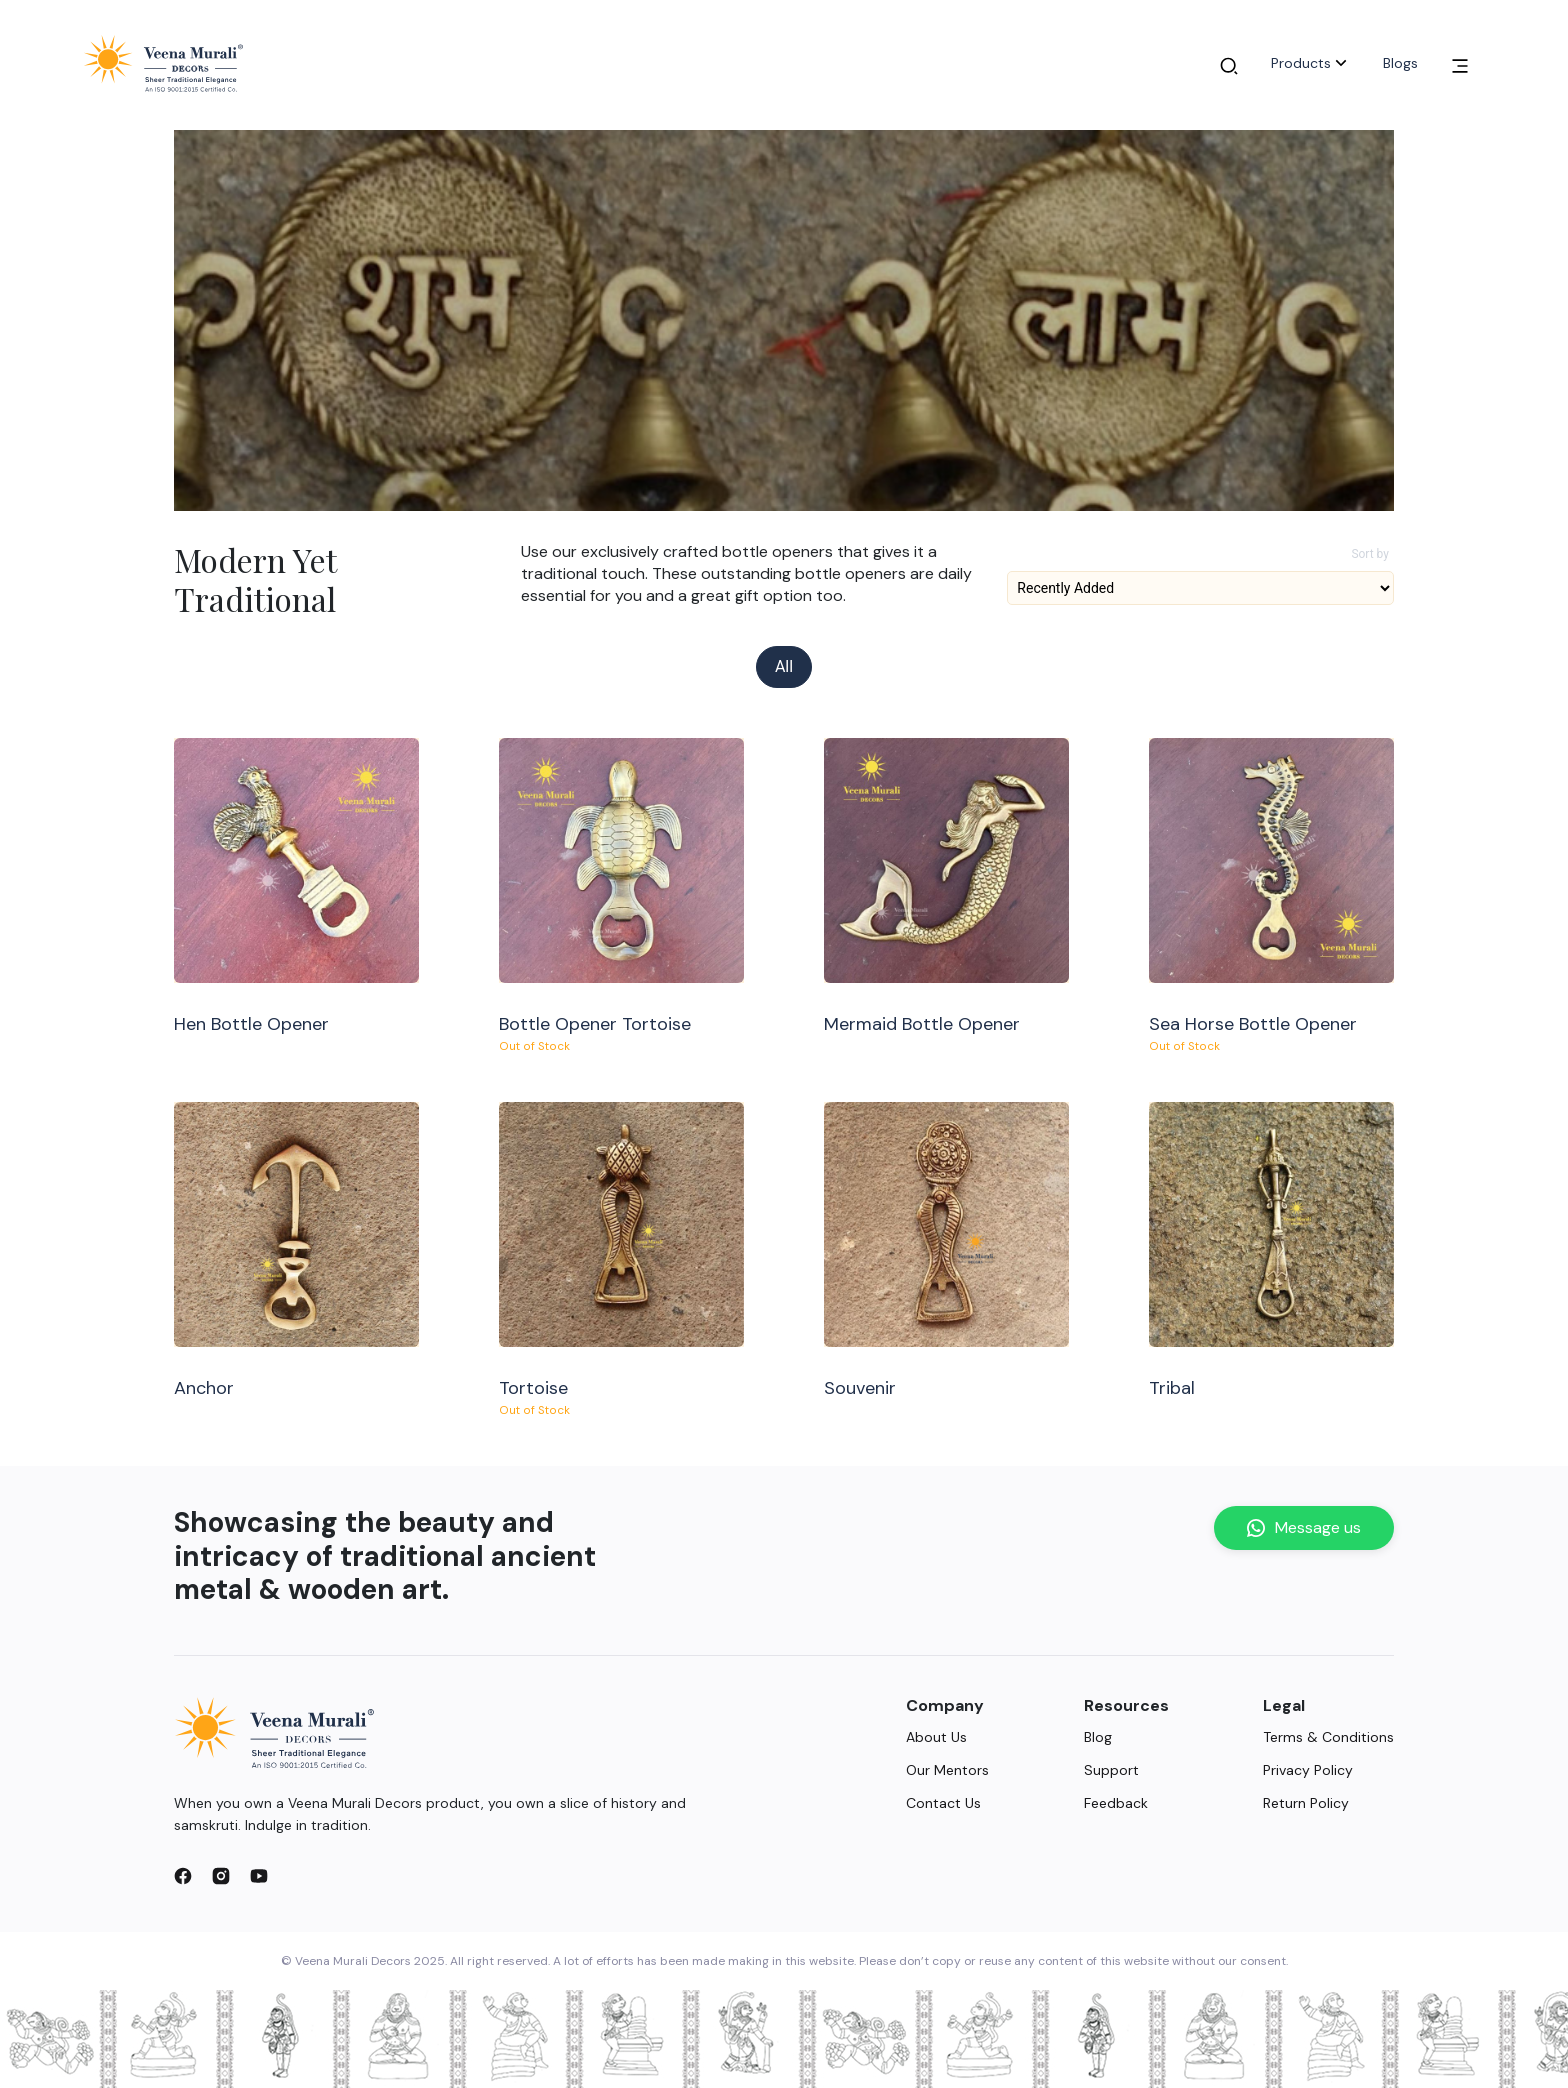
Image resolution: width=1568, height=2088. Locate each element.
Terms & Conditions (1328, 1737)
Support (1111, 1770)
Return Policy (1306, 1803)
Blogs (1400, 63)
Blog (1098, 1737)
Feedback (1116, 1803)
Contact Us (943, 1803)
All (784, 666)
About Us (936, 1737)
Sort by (1370, 554)
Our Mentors (947, 1770)
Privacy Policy (1308, 1770)
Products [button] (1311, 63)
